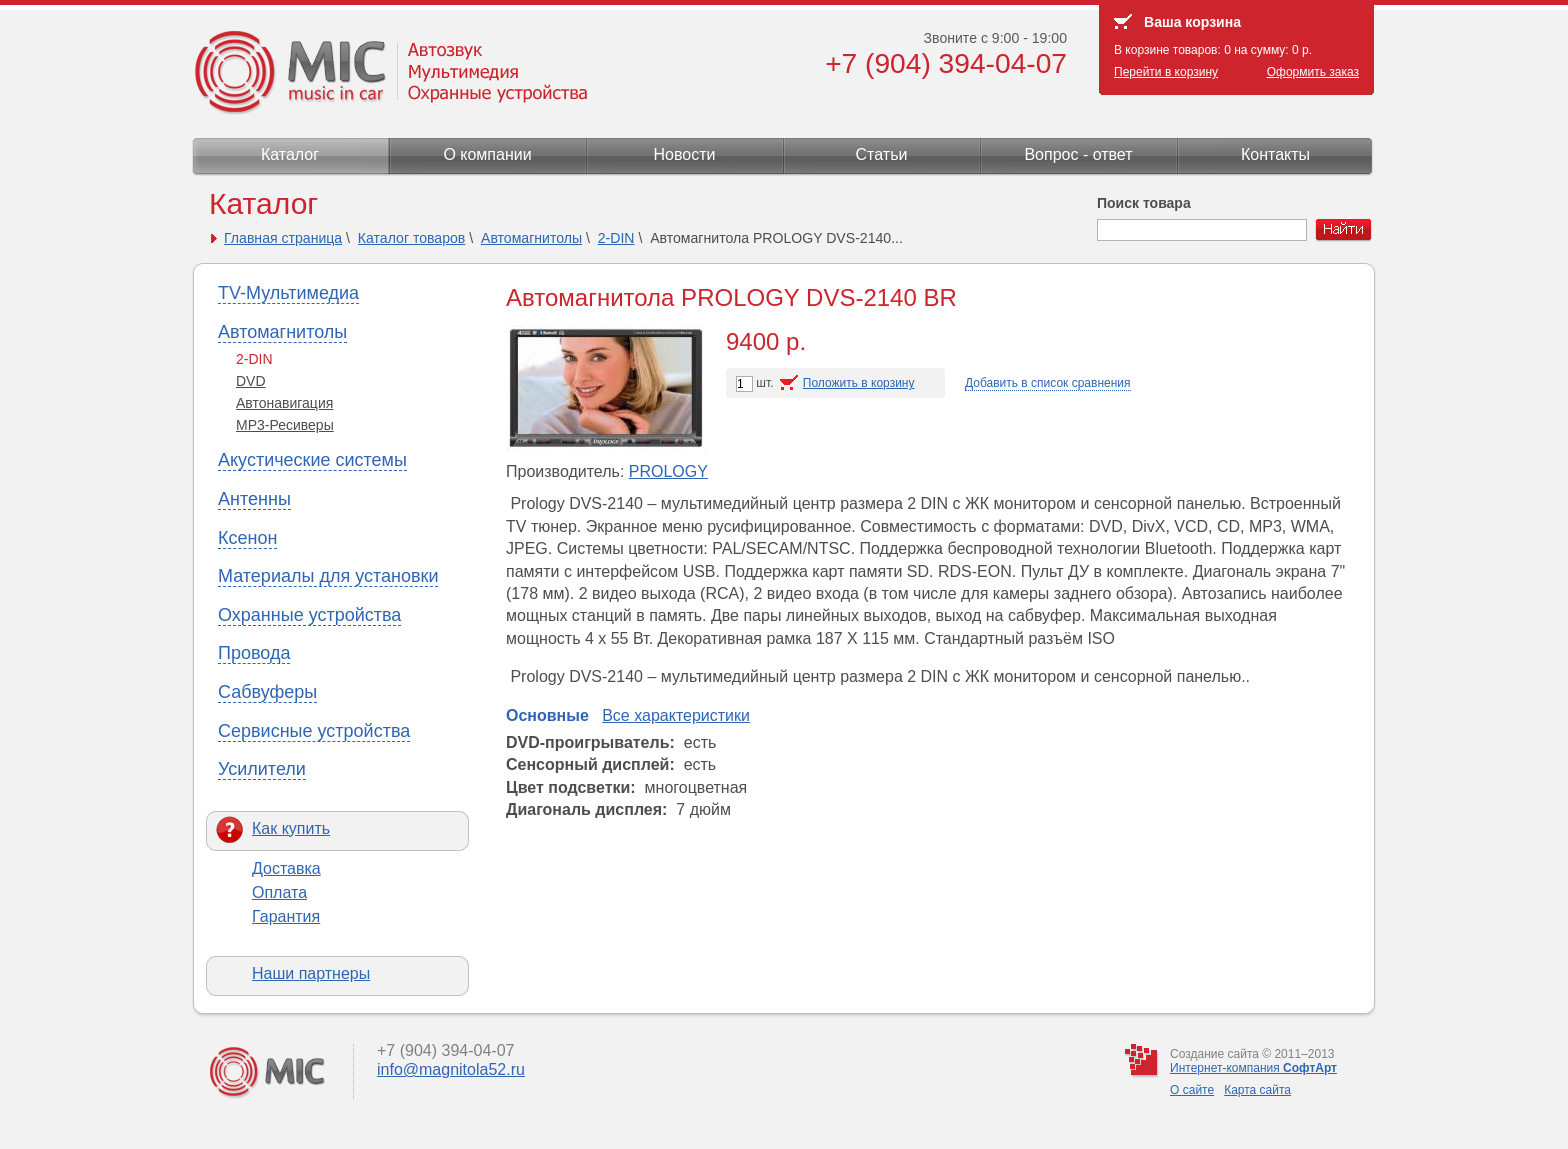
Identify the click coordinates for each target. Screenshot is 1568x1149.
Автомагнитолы (531, 238)
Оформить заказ (1313, 72)
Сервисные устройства (314, 731)
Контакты (1275, 154)
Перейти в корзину (1166, 72)
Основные (547, 715)
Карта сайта (1257, 1090)
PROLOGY (668, 471)
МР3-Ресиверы (285, 425)
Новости (685, 154)
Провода (254, 653)
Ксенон (247, 538)
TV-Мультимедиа (288, 293)
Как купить (291, 828)
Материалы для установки (328, 576)
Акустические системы (312, 460)
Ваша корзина (1192, 22)
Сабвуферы (267, 692)
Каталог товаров (412, 238)
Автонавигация (284, 403)
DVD (251, 381)
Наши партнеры (311, 973)
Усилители (262, 769)
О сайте (1192, 1090)
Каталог (290, 154)
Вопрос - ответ (1078, 154)
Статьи (882, 154)
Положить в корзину (859, 383)
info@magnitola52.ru (451, 1069)
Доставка (286, 868)
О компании (487, 154)
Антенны (254, 499)
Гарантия (286, 916)
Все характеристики (676, 715)
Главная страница (283, 238)
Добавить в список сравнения (1048, 383)
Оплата (279, 892)
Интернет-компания (1253, 1068)
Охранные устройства (309, 615)
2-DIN (616, 238)
